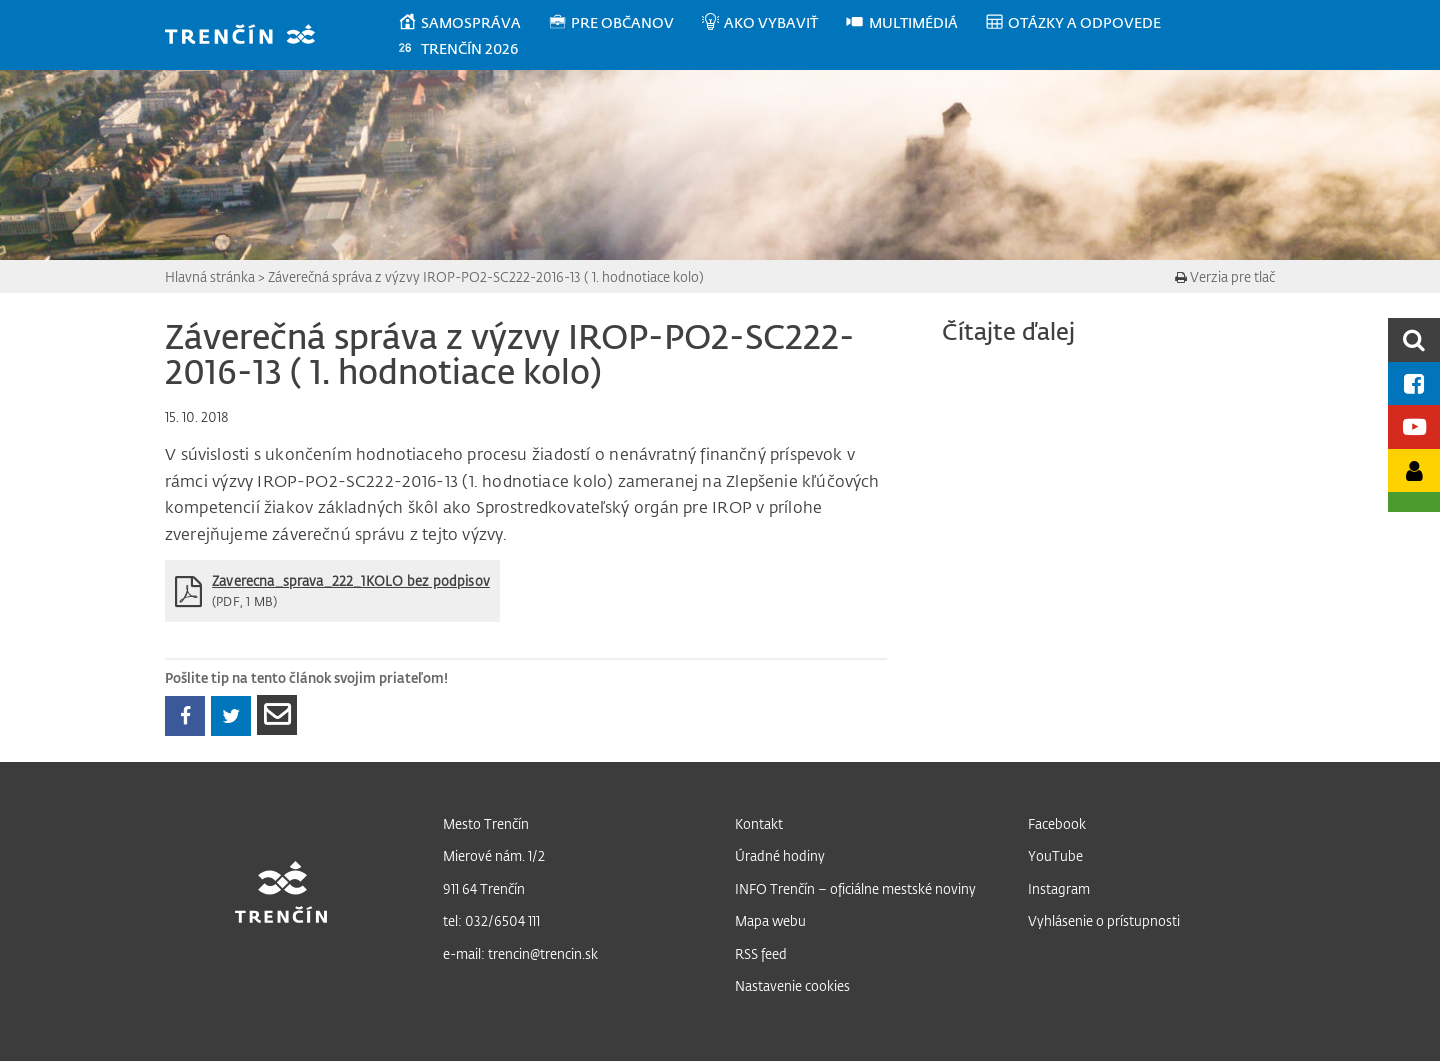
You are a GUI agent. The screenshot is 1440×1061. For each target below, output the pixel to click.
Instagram (1059, 888)
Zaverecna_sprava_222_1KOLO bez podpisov (351, 580)
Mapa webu (770, 920)
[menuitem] (472, 23)
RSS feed (761, 953)
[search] (1414, 339)
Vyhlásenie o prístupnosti (1104, 920)
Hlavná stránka (210, 276)
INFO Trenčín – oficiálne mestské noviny (855, 888)
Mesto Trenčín (486, 823)
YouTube (1055, 855)
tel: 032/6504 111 (491, 920)
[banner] (249, 36)
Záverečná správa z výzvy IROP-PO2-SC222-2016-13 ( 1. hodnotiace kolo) (486, 276)
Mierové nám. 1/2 (494, 855)
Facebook (1057, 823)
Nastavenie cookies (792, 985)
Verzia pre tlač (1225, 276)
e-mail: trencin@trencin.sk (520, 953)
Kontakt (759, 823)
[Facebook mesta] (1414, 383)
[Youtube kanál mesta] (1414, 426)
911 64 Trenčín (484, 888)
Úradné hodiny (780, 855)
